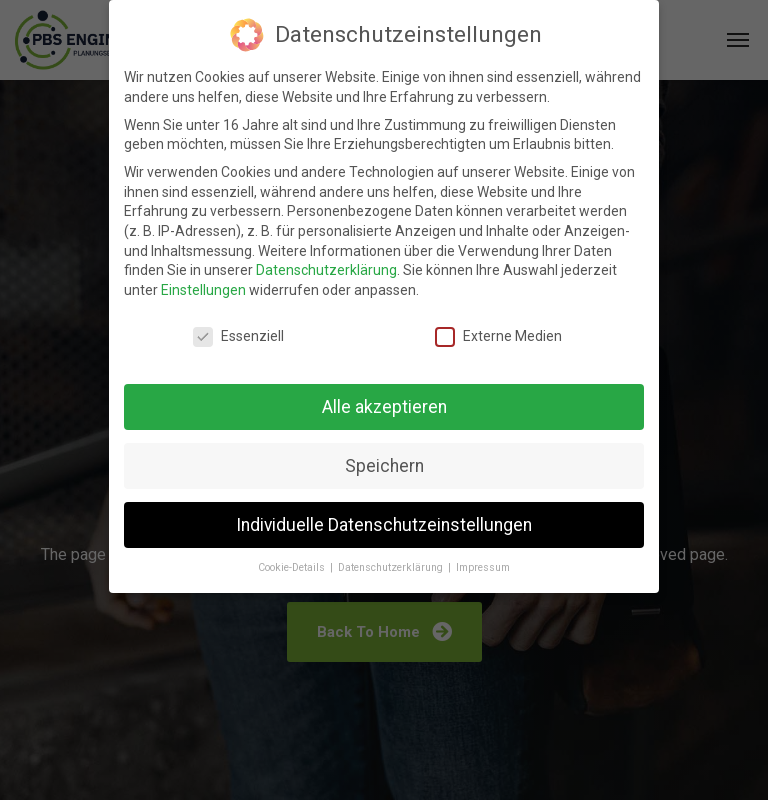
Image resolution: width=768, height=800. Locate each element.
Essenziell (238, 336)
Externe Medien (498, 336)
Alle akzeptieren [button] (384, 407)
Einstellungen (203, 290)
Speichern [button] (384, 466)
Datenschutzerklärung (326, 270)
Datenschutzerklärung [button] (392, 567)
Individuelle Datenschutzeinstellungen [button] (384, 525)
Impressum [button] (483, 567)
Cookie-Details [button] (293, 567)
